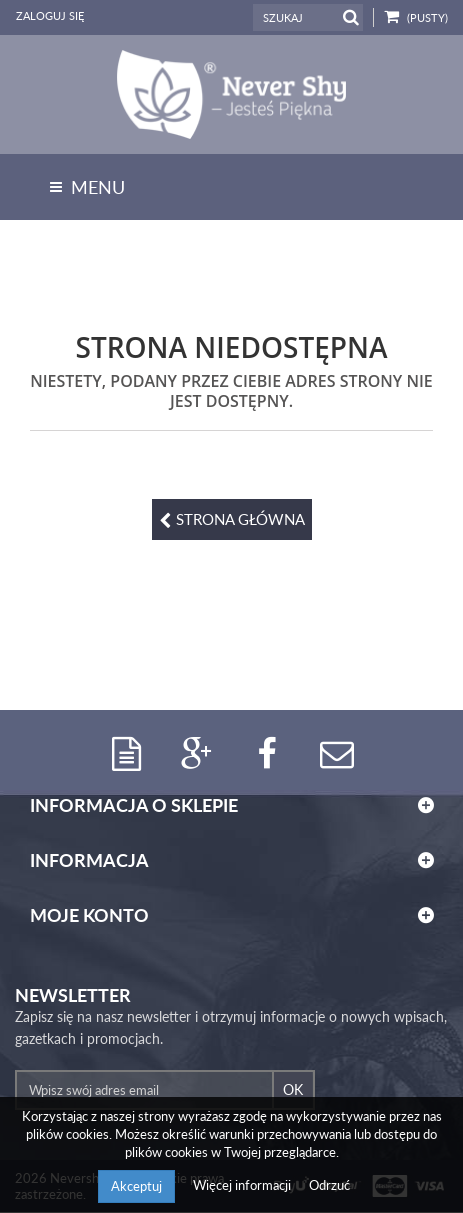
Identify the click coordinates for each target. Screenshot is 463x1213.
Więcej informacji (243, 1185)
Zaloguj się (50, 15)
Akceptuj (136, 1186)
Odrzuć (329, 1185)
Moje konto (89, 916)
